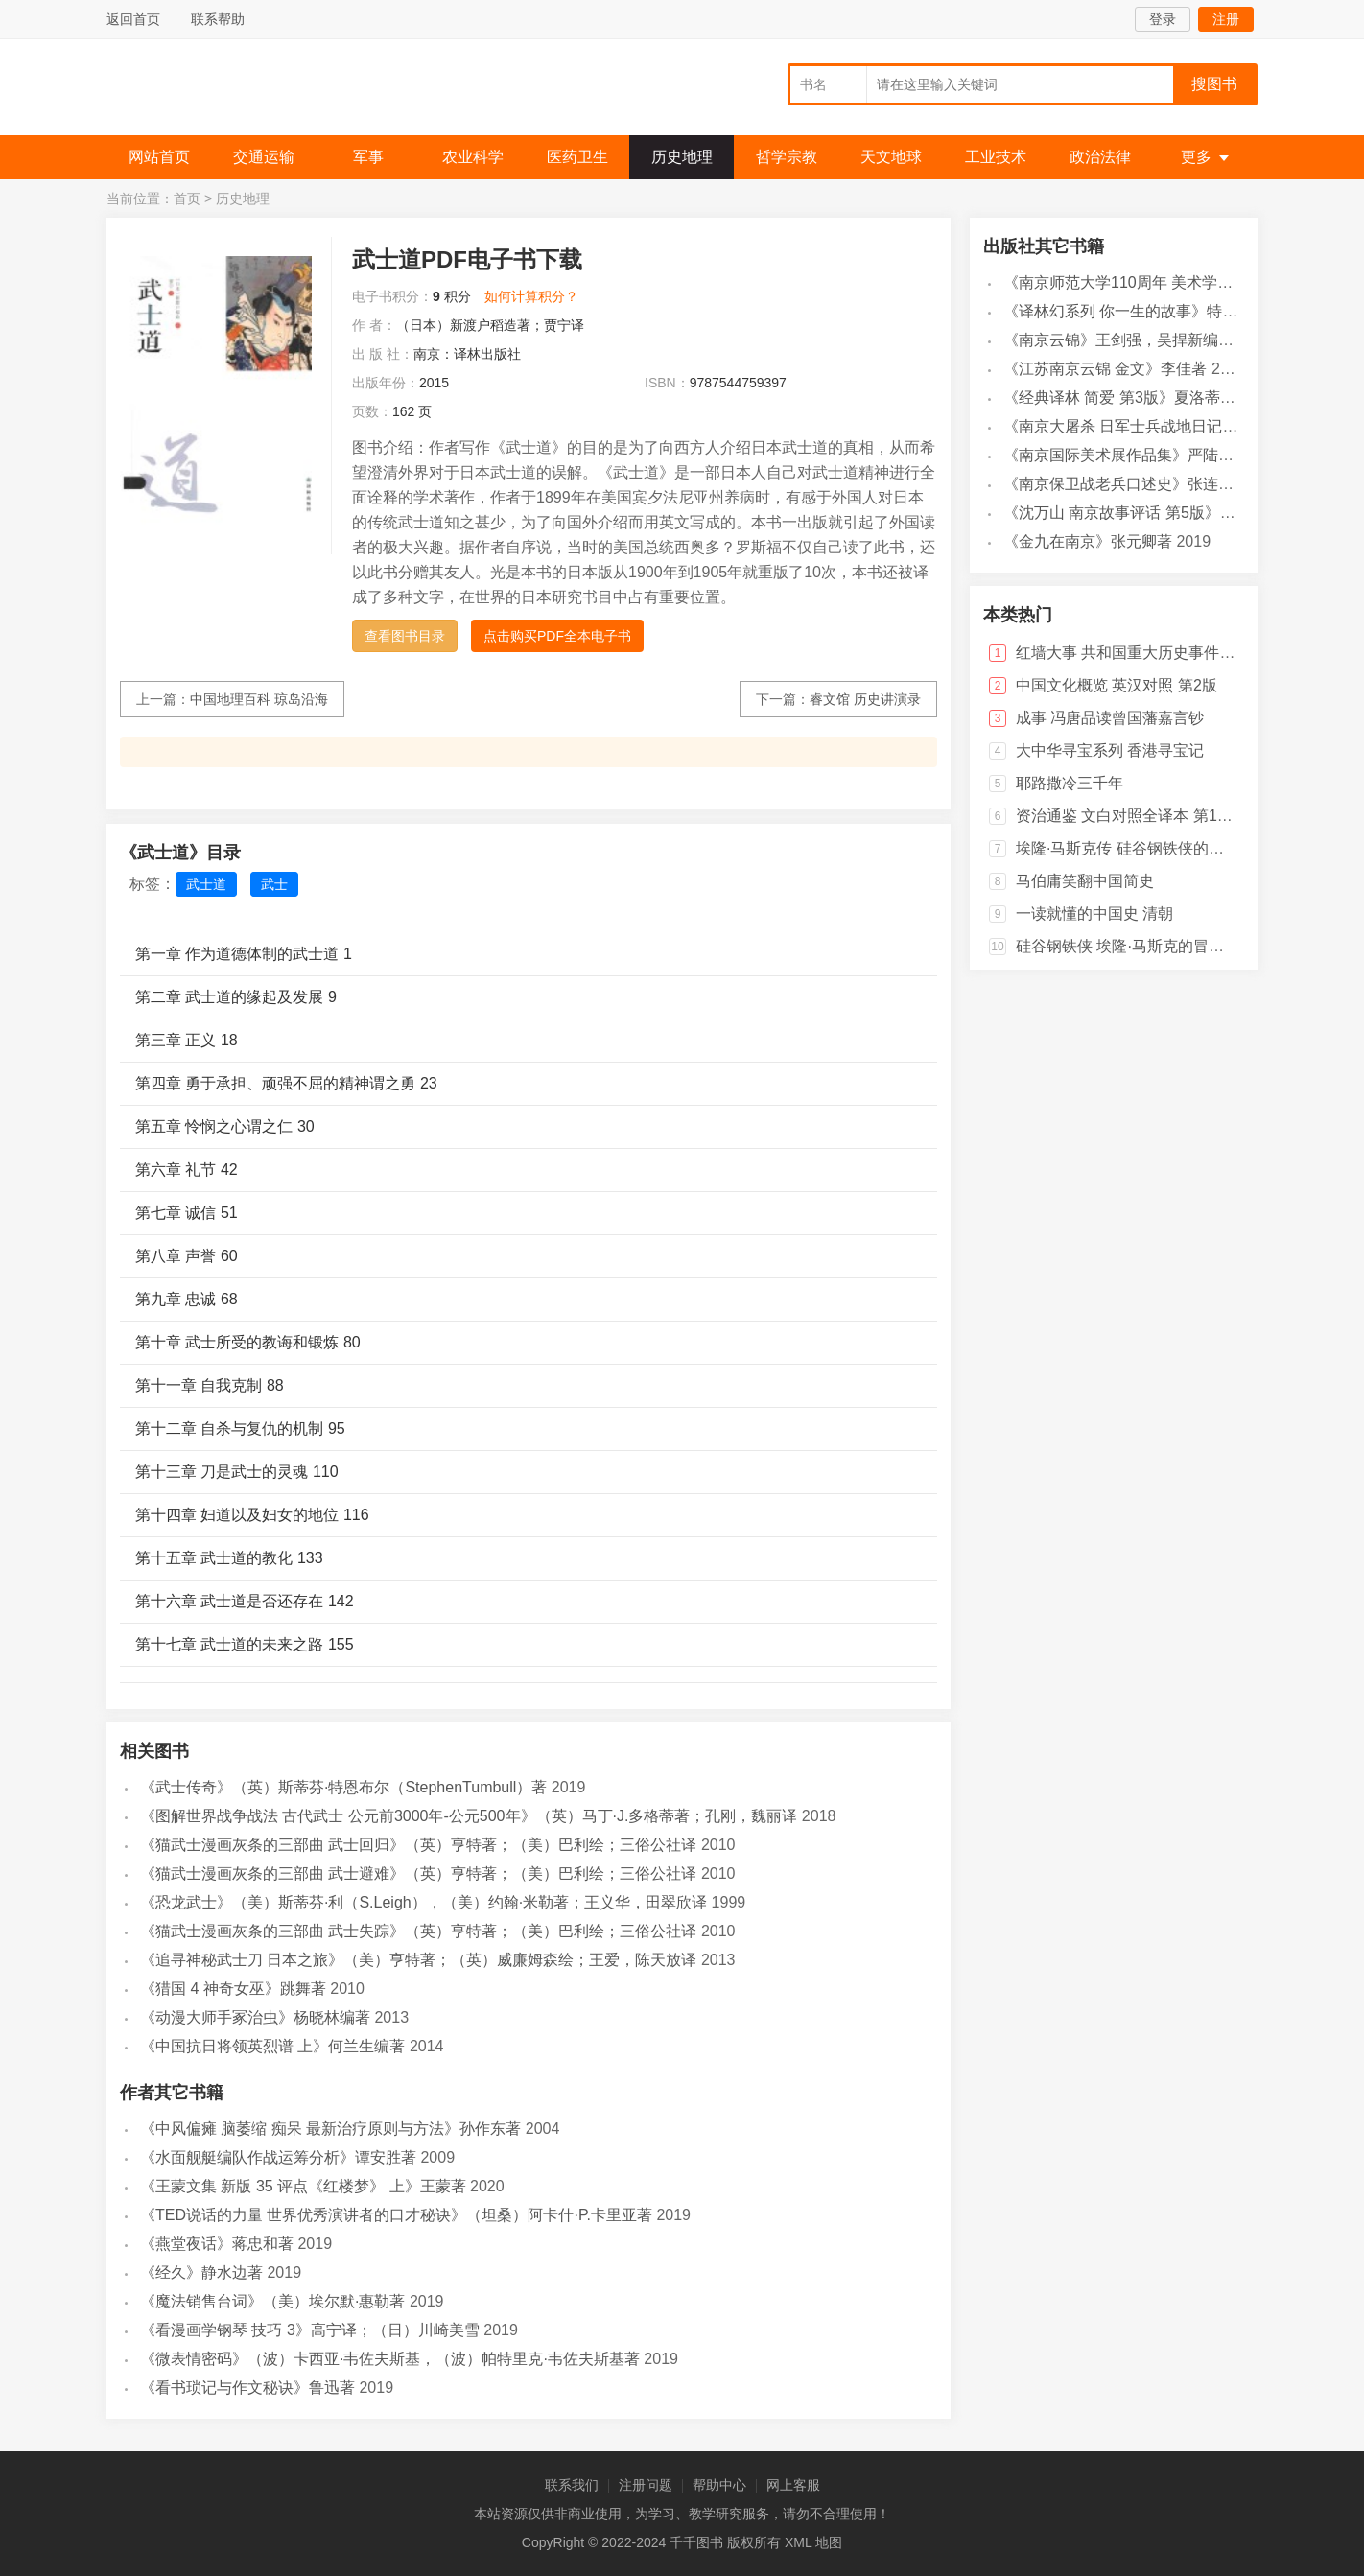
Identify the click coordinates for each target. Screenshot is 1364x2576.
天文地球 (891, 157)
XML (798, 2542)
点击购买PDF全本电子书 (557, 636)
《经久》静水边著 (201, 2272)
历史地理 (682, 157)
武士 (274, 884)
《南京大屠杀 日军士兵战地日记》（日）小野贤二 (1174, 426)
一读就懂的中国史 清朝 (1094, 913)
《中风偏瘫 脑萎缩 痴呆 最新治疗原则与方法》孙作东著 (330, 2128)
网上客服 (793, 2485)
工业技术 (995, 157)
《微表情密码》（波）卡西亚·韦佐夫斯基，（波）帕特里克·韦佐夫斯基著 (390, 2359)
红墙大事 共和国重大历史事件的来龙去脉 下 (1166, 652)
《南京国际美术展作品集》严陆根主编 (1133, 455)
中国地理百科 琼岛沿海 (259, 699)
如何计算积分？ (531, 296)
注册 (1225, 19)
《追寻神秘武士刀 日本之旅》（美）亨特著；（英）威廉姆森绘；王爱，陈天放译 (418, 1960)
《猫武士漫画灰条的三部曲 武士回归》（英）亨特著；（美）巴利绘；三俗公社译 (418, 1845)
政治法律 (1100, 157)
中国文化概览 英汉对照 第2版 (1116, 685)
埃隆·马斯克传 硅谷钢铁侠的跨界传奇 (1143, 848)
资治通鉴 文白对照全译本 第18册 (1128, 816)
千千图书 (250, 92)
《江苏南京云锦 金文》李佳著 (1105, 369)
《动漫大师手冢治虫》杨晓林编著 (255, 2017)
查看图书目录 (405, 636)
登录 (1162, 19)
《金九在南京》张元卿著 (1087, 541)
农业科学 (473, 157)
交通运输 (263, 157)
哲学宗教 (786, 157)
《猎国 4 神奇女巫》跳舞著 (233, 1988)
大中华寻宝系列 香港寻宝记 (1110, 750)
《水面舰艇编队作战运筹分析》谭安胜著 (278, 2157)
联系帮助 (218, 19)
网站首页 (159, 157)
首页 (187, 198)
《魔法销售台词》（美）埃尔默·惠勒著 (272, 2301)
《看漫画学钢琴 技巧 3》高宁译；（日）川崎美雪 (310, 2330)
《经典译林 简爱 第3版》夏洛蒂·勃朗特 (1136, 397)
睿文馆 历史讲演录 (865, 699)
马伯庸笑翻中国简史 (1085, 881)
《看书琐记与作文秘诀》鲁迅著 (247, 2387)
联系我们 (572, 2485)
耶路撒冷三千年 (1069, 783)
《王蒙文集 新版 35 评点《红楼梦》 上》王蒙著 (303, 2186)
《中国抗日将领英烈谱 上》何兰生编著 (272, 2046)
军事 (368, 157)
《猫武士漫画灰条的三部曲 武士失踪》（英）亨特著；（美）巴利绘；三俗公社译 (418, 1931)
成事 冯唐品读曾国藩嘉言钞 (1110, 718)
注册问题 (645, 2485)
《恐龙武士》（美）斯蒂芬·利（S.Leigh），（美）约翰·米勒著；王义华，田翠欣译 (423, 1902)
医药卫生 (577, 157)
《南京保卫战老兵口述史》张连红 (1118, 484)
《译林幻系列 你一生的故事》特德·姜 (1130, 311)
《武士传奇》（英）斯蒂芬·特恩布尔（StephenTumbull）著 (343, 1787)
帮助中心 (719, 2485)
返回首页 (133, 19)
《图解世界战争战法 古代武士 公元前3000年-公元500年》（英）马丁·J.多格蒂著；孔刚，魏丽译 (468, 1816)
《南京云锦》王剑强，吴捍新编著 (1118, 340)
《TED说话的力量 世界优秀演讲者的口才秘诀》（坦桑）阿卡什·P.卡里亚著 (396, 2215)
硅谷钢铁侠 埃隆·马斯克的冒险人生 (1135, 946)
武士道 (206, 884)
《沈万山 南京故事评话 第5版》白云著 (1134, 512)
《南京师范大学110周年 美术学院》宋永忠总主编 (1171, 282)
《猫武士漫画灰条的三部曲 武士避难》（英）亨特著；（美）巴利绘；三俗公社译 (418, 1873)
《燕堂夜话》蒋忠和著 (217, 2244)
